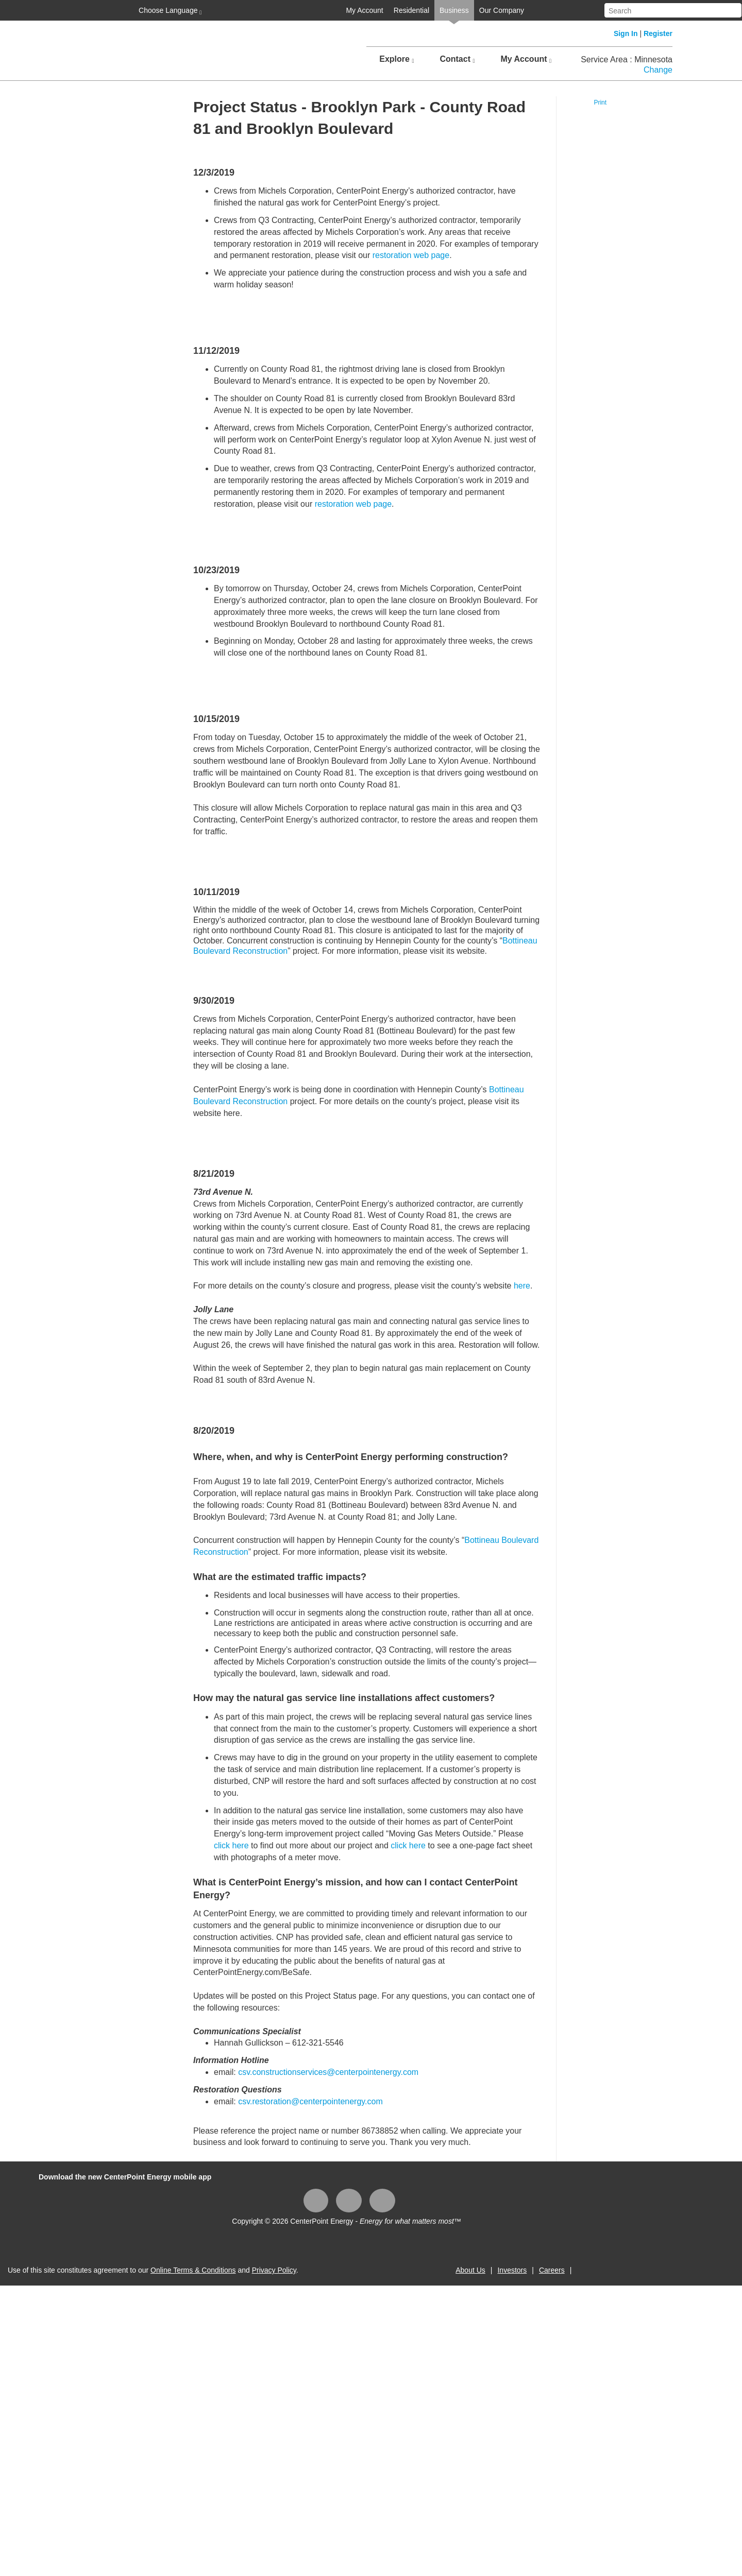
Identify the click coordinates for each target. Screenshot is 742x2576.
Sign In (626, 33)
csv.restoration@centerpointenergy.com (310, 2101)
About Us (470, 2270)
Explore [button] (396, 59)
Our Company (501, 10)
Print (600, 102)
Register (658, 33)
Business (454, 10)
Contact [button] (457, 59)
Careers (552, 2270)
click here (231, 1845)
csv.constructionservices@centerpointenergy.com (328, 2072)
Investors (512, 2270)
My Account (364, 10)
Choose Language (169, 10)
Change (658, 69)
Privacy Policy (274, 2270)
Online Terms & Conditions (192, 2270)
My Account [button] (525, 59)
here (522, 1285)
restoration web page (411, 255)
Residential (411, 10)
